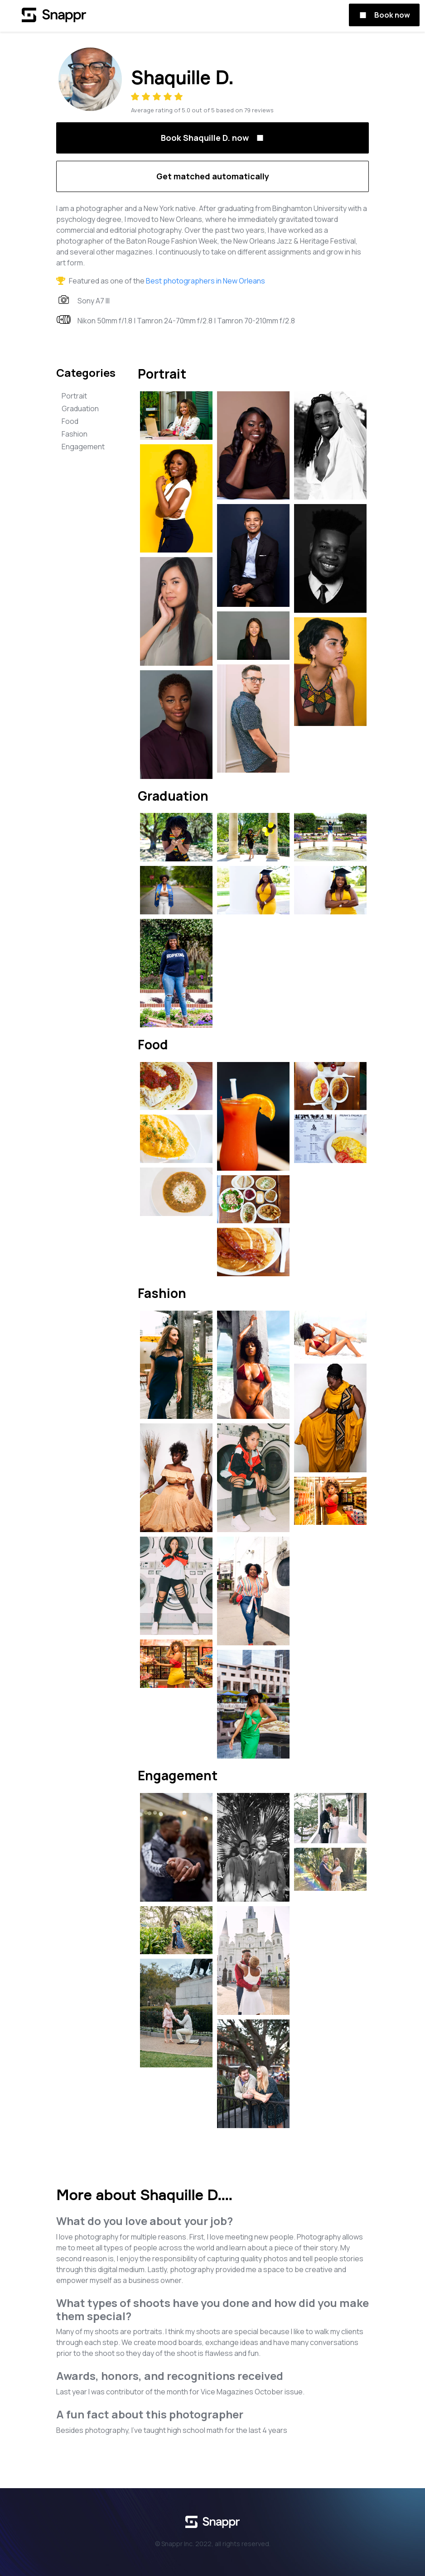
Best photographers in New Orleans (205, 281)
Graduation (80, 408)
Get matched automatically (212, 176)
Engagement (83, 447)
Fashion (74, 434)
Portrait (74, 396)
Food (70, 421)
